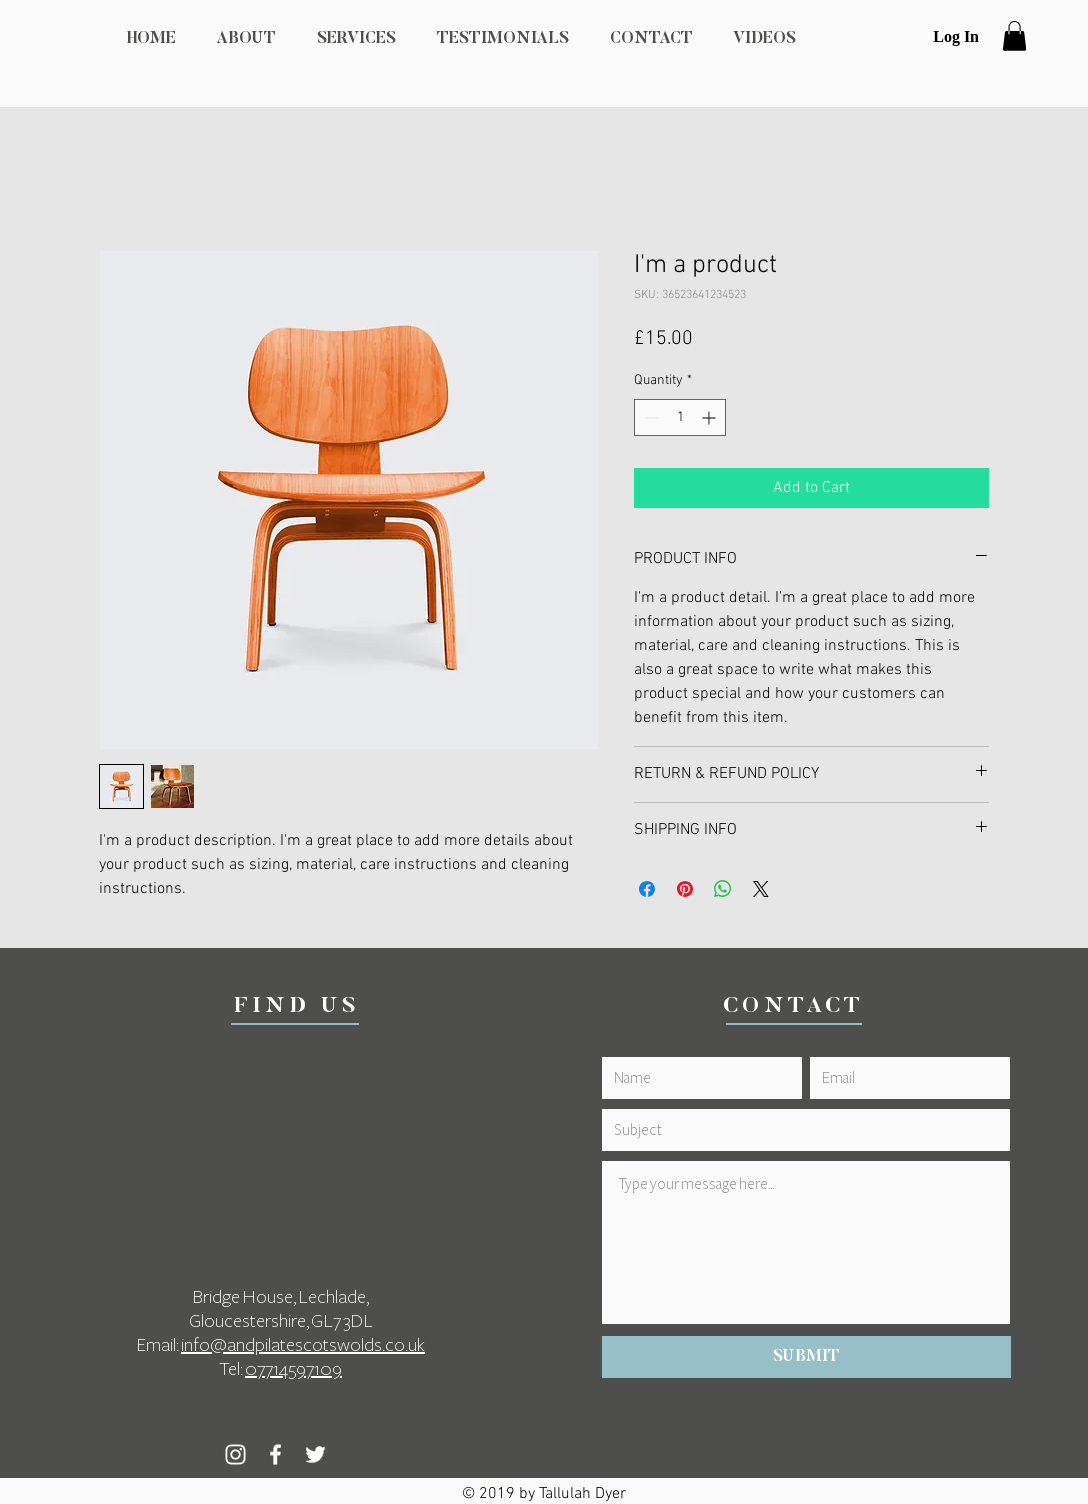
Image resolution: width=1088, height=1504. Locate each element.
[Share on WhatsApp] (723, 889)
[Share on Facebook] (647, 889)
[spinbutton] (680, 417)
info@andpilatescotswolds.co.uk (303, 1345)
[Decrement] (649, 417)
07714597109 (293, 1369)
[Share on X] (761, 889)
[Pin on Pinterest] (685, 889)
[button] (1014, 36)
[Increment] (710, 417)
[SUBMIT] (806, 1357)
